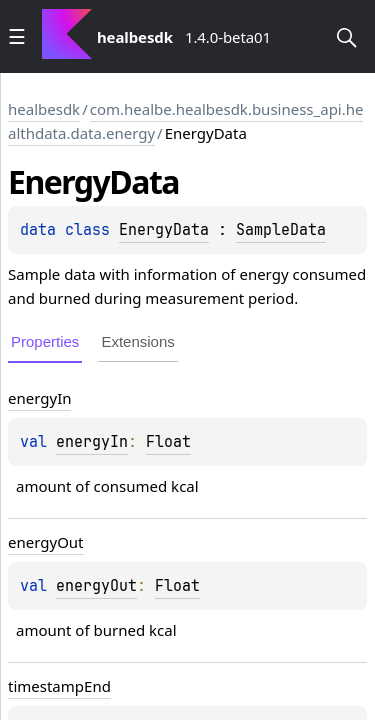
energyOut (96, 586)
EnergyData (164, 230)
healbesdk (44, 109)
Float (168, 442)
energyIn (92, 442)
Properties (45, 341)
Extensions (137, 341)
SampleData (281, 230)
